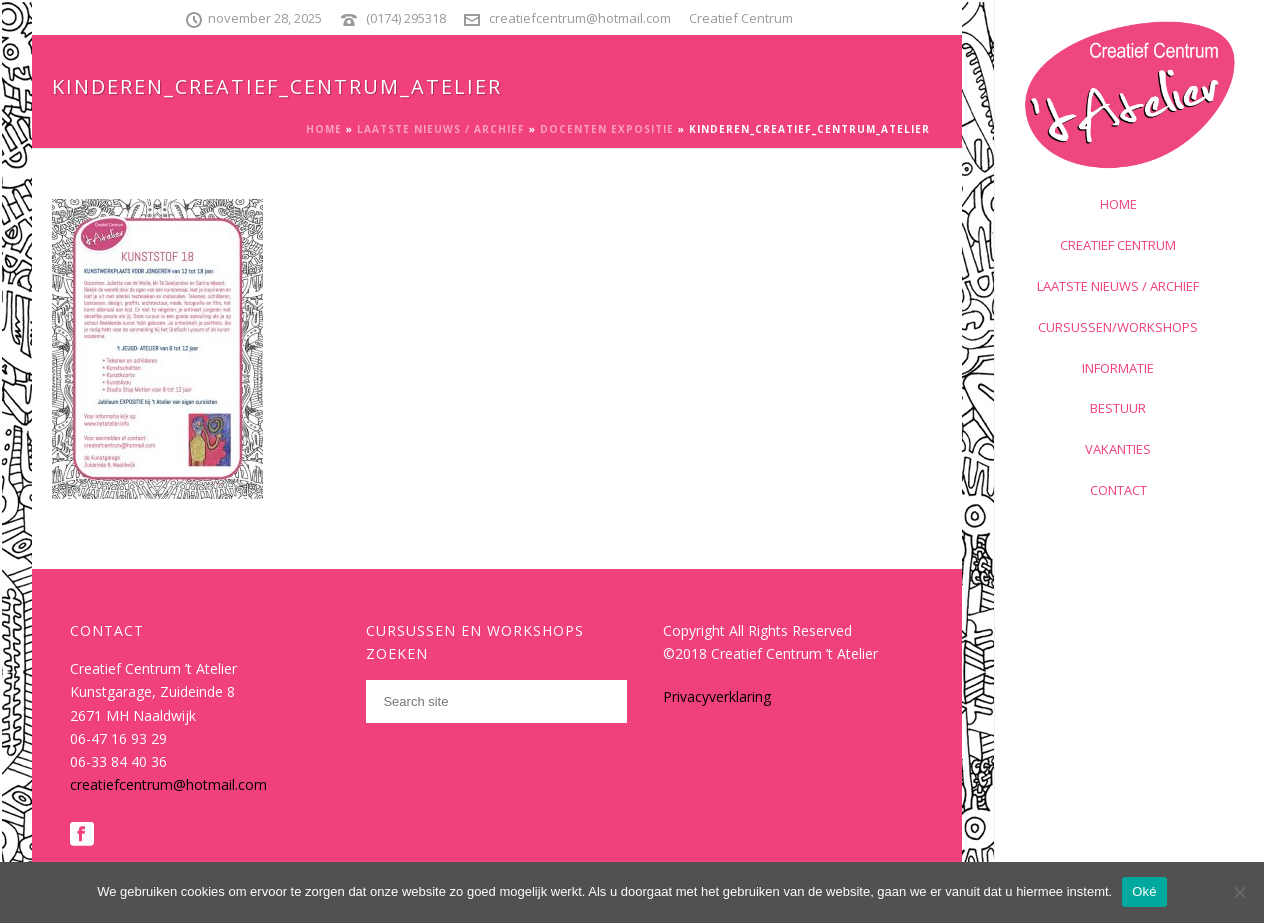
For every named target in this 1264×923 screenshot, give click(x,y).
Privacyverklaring (717, 696)
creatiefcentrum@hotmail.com (580, 18)
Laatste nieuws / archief (441, 129)
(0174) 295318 (406, 18)
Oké (1144, 891)
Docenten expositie (607, 129)
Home (324, 129)
